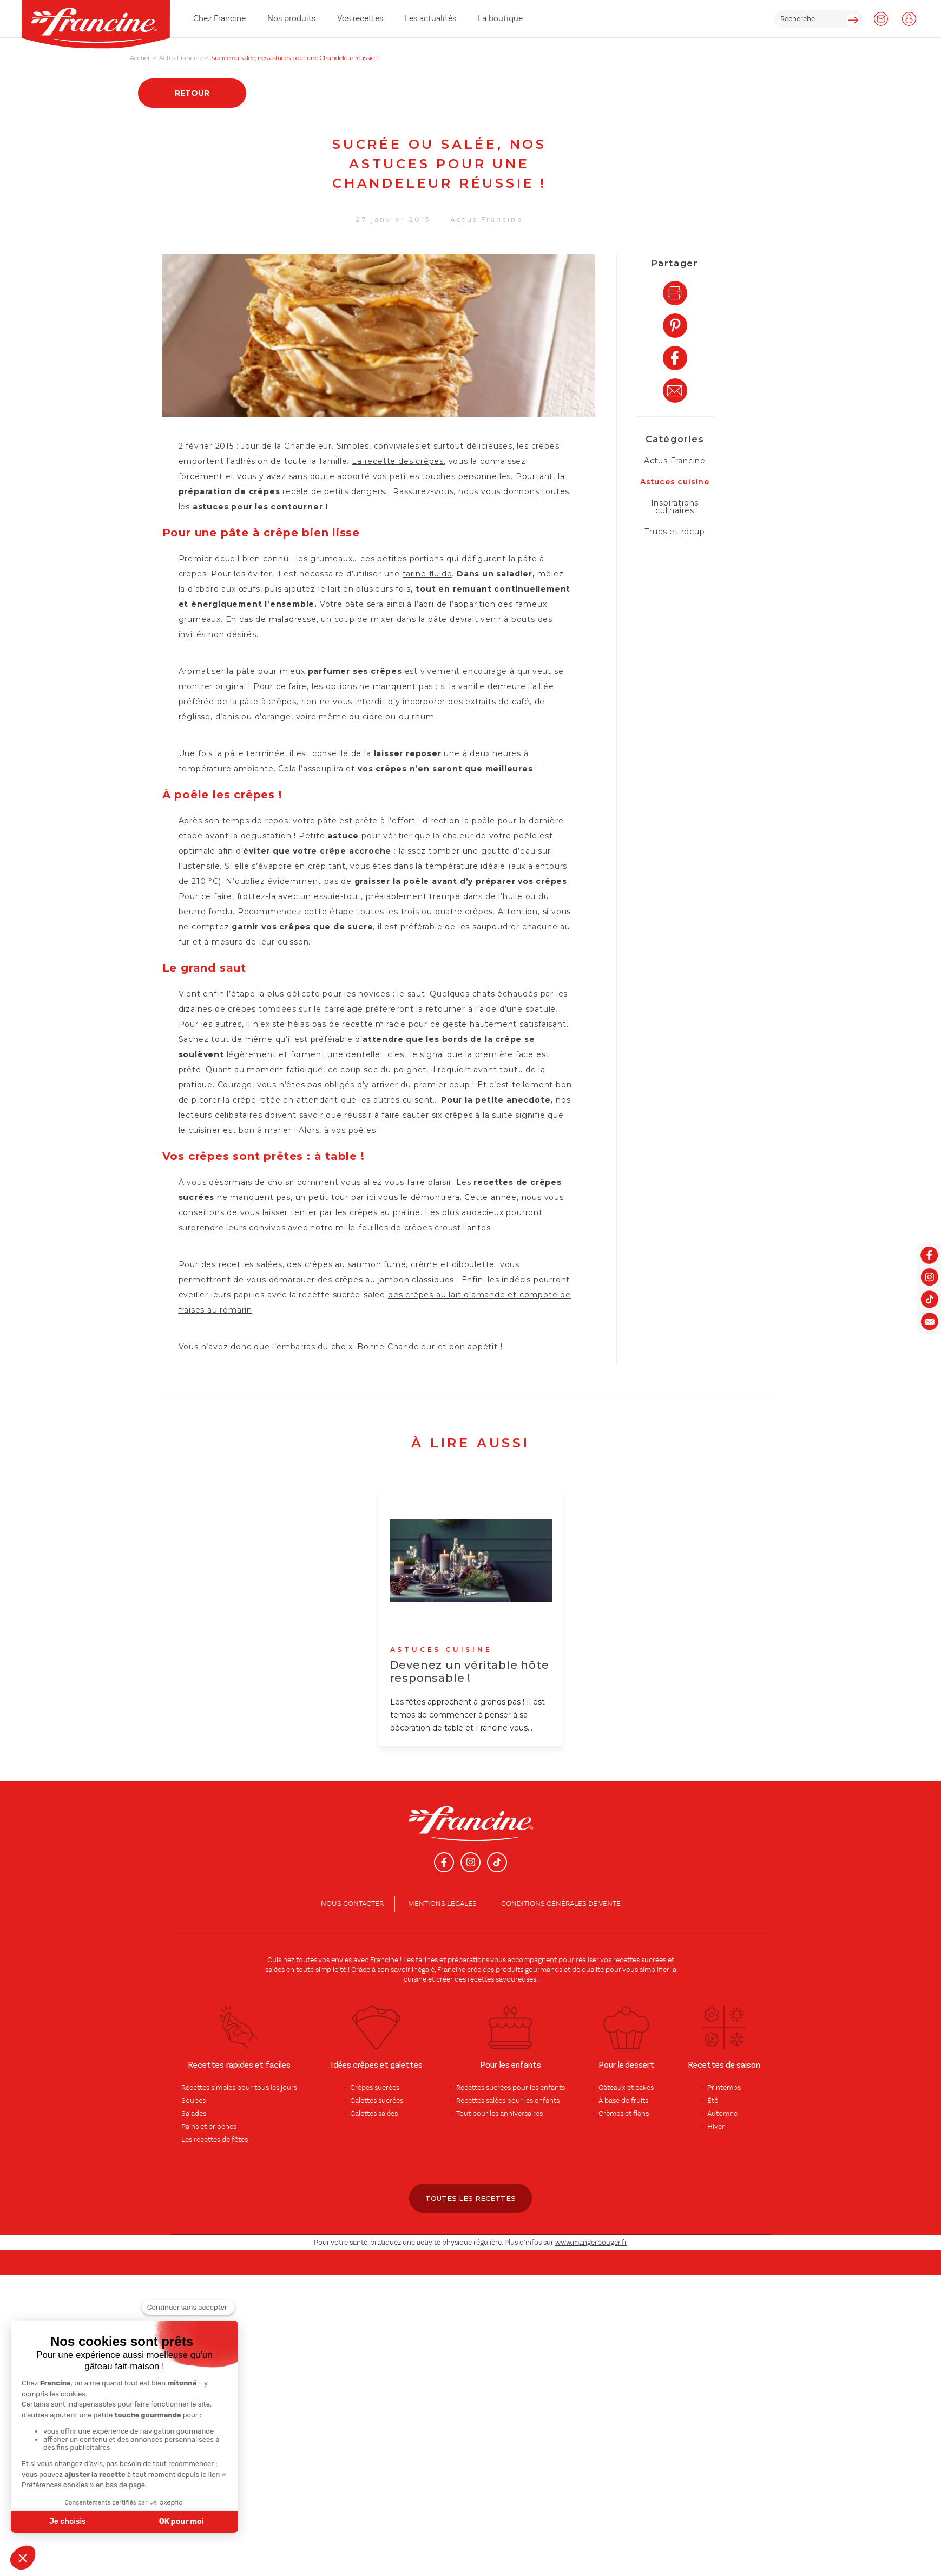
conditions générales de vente (561, 1904)
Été (712, 2101)
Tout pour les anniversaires (499, 2114)
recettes (481, 1979)
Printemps (724, 2088)
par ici (363, 1197)
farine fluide (427, 574)
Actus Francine (486, 219)
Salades (193, 2114)
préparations (468, 1960)
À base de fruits (623, 2101)
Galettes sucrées (376, 2101)
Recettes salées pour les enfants (508, 2101)
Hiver (716, 2127)
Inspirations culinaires (675, 506)
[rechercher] (818, 19)
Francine (384, 1960)
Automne (722, 2114)
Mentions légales (442, 1904)
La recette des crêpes (398, 461)
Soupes (193, 2101)
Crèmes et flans (623, 2114)
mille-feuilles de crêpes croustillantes (412, 1228)
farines (427, 1960)
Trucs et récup (674, 531)
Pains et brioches (208, 2127)
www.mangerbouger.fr (591, 2242)
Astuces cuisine (674, 482)
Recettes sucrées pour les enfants (510, 2088)
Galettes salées (374, 2114)
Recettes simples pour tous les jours (239, 2088)
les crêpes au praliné (377, 1212)
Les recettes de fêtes (214, 2140)
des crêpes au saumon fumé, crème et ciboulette (391, 1264)
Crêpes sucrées (374, 2088)
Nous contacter (352, 1904)
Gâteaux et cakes (626, 2088)
